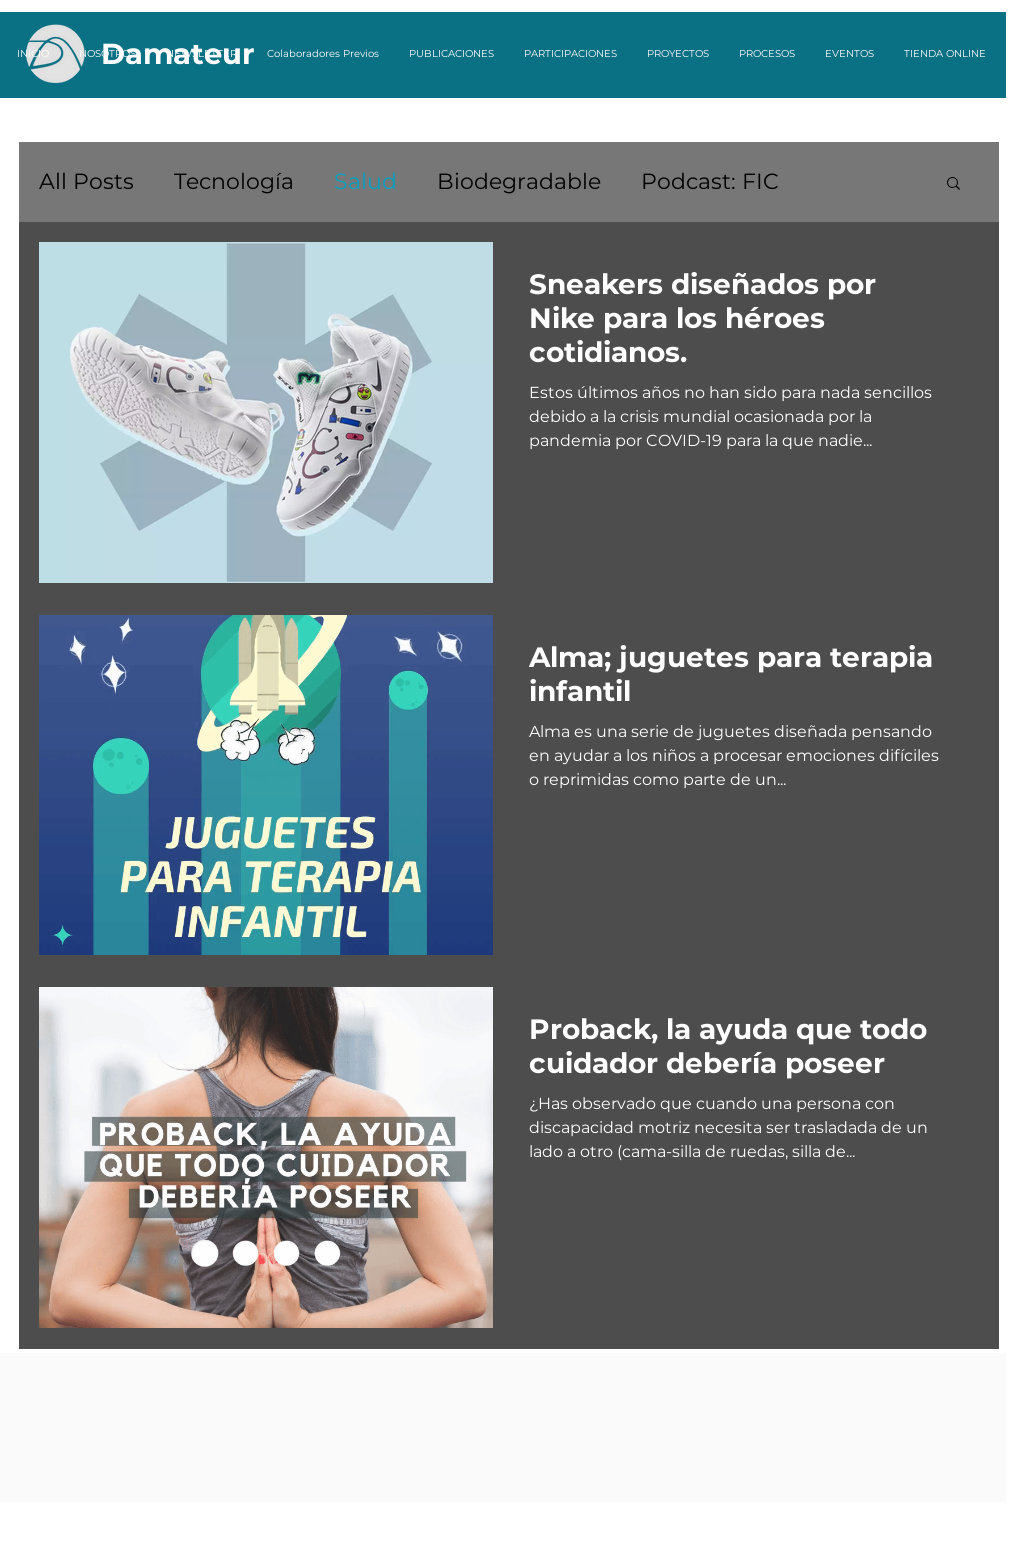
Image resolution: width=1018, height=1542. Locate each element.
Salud (365, 181)
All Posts (86, 181)
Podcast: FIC (710, 181)
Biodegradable (519, 181)
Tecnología (234, 181)
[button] (953, 184)
